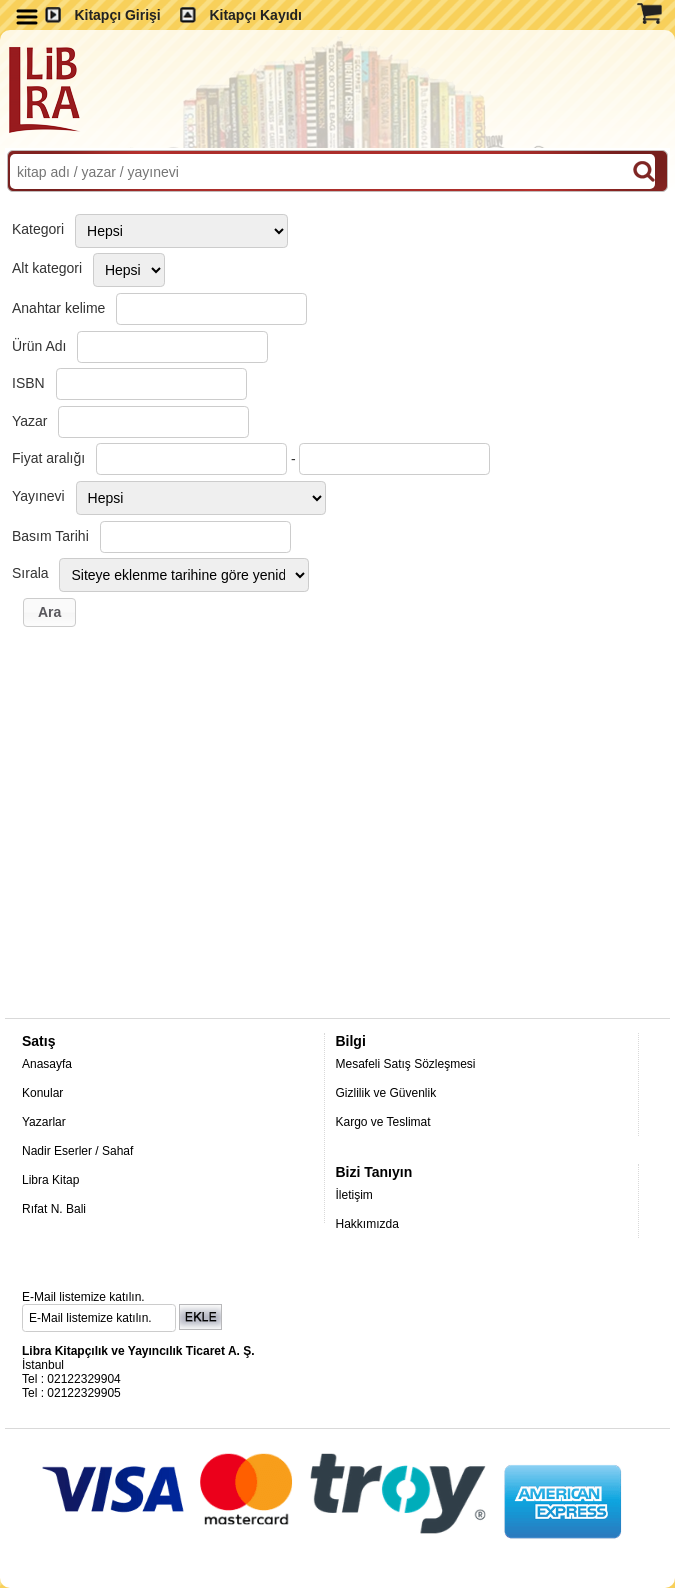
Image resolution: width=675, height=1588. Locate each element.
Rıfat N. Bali (54, 1209)
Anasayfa (47, 1064)
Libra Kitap (50, 1180)
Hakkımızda (366, 1224)
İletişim (353, 1195)
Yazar (30, 421)
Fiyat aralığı (48, 458)
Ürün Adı (39, 346)
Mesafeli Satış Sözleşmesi (405, 1064)
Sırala (30, 573)
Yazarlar (44, 1122)
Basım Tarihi (50, 536)
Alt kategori (47, 268)
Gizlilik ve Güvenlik (385, 1093)
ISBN (28, 383)
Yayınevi (38, 496)
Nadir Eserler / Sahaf (77, 1151)
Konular (42, 1093)
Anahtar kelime (58, 308)
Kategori (38, 229)
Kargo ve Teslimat (382, 1122)
